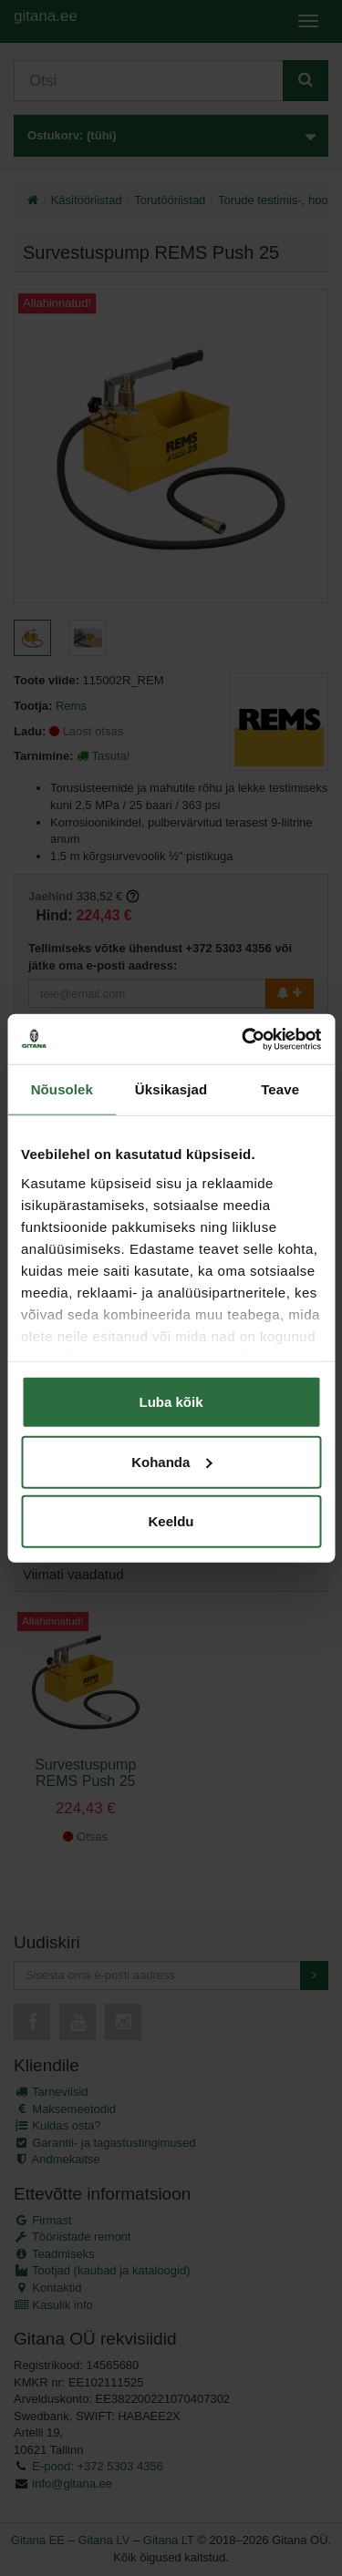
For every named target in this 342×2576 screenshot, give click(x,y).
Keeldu (170, 1521)
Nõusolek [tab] (62, 1089)
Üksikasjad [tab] (171, 1089)
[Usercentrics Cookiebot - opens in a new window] (243, 1039)
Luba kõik (170, 1402)
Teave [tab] (280, 1089)
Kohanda (171, 1461)
